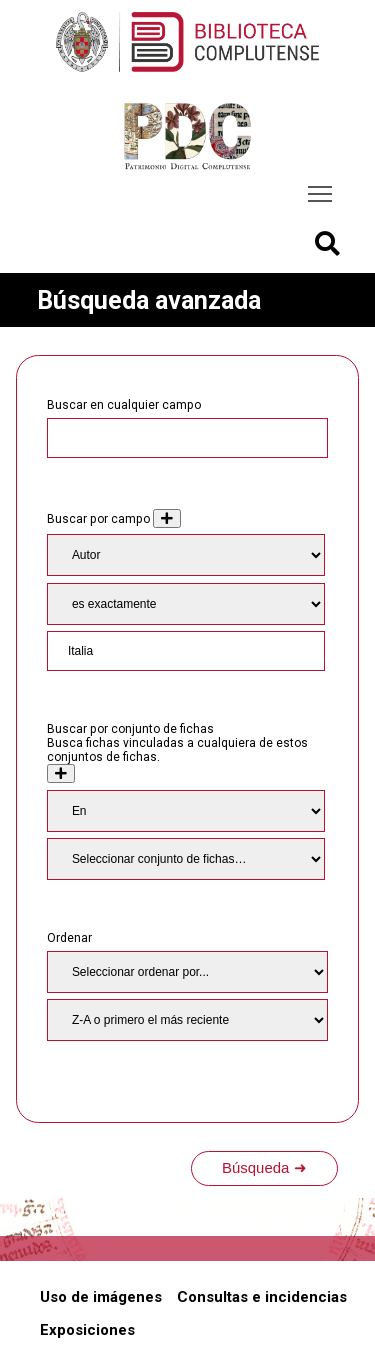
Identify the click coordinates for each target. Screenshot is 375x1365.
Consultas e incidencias (262, 1297)
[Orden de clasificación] (187, 1020)
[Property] (186, 555)
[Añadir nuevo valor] (167, 518)
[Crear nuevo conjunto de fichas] (61, 773)
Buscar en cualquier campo (124, 405)
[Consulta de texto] (186, 651)
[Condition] (186, 811)
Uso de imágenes (101, 1297)
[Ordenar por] (187, 972)
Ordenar (69, 938)
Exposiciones (87, 1330)
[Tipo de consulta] (186, 604)
